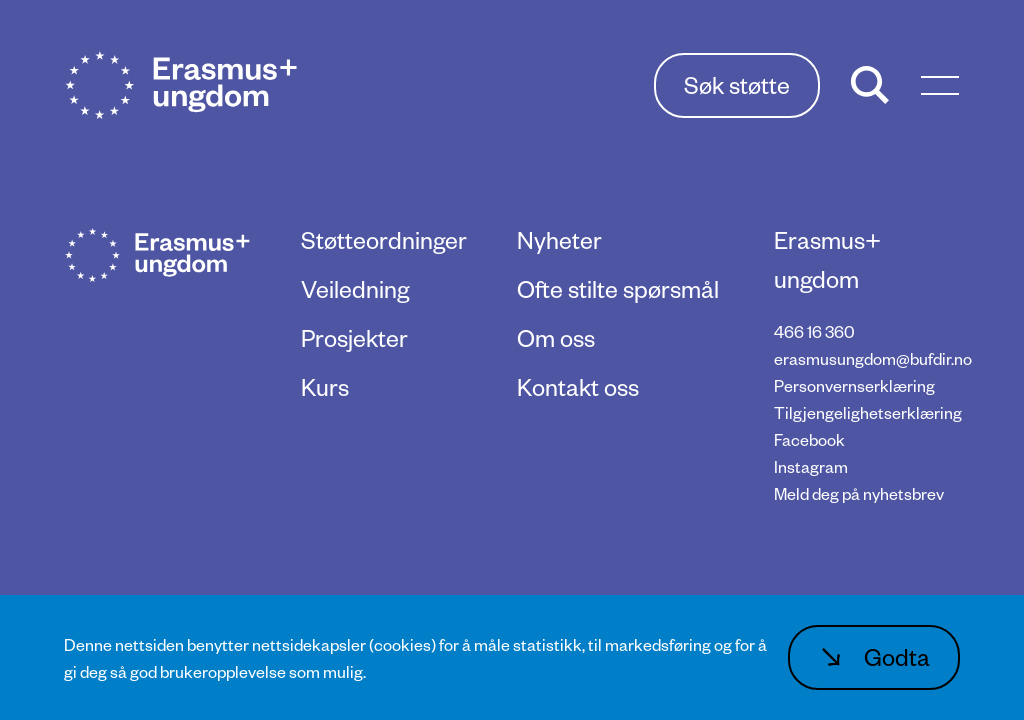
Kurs (325, 386)
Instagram (811, 466)
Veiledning (355, 288)
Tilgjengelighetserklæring (868, 412)
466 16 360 (814, 331)
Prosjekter (354, 337)
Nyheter (559, 239)
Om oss (556, 337)
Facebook (809, 439)
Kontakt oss (578, 386)
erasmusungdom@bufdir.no (873, 358)
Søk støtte (737, 84)
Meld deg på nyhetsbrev (859, 493)
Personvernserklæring (854, 385)
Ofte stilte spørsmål (618, 288)
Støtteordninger (384, 239)
